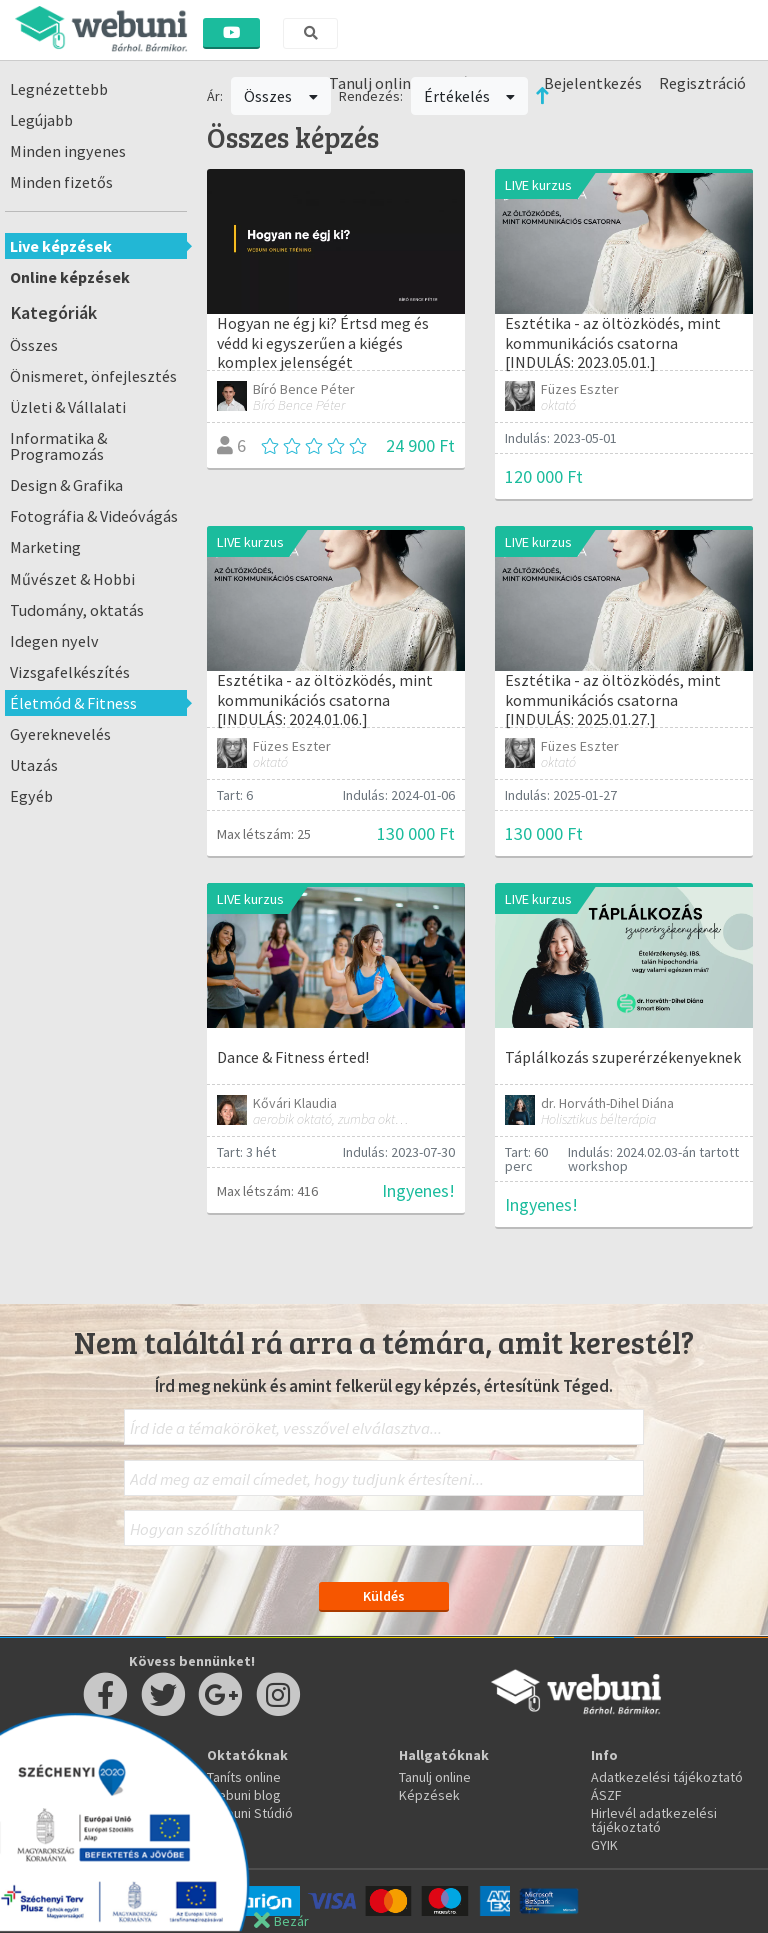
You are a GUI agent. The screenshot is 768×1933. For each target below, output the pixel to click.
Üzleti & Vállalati (68, 407)
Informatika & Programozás (58, 446)
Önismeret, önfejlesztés (93, 376)
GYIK (604, 1845)
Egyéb (31, 796)
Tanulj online (435, 1777)
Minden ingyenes (68, 151)
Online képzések (70, 277)
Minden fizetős (61, 182)
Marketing (45, 547)
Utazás (34, 765)
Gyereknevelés (60, 734)
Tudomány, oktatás (77, 610)
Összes (34, 345)
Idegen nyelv (54, 641)
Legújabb (41, 120)
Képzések (429, 1795)
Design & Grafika (66, 485)
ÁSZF (606, 1795)
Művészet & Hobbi (72, 579)
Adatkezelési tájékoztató (667, 1777)
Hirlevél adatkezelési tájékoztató (654, 1820)
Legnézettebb (59, 89)
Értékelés (470, 96)
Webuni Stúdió (250, 1813)
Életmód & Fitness (73, 703)
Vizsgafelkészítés (70, 672)
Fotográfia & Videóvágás (94, 516)
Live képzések (61, 246)
